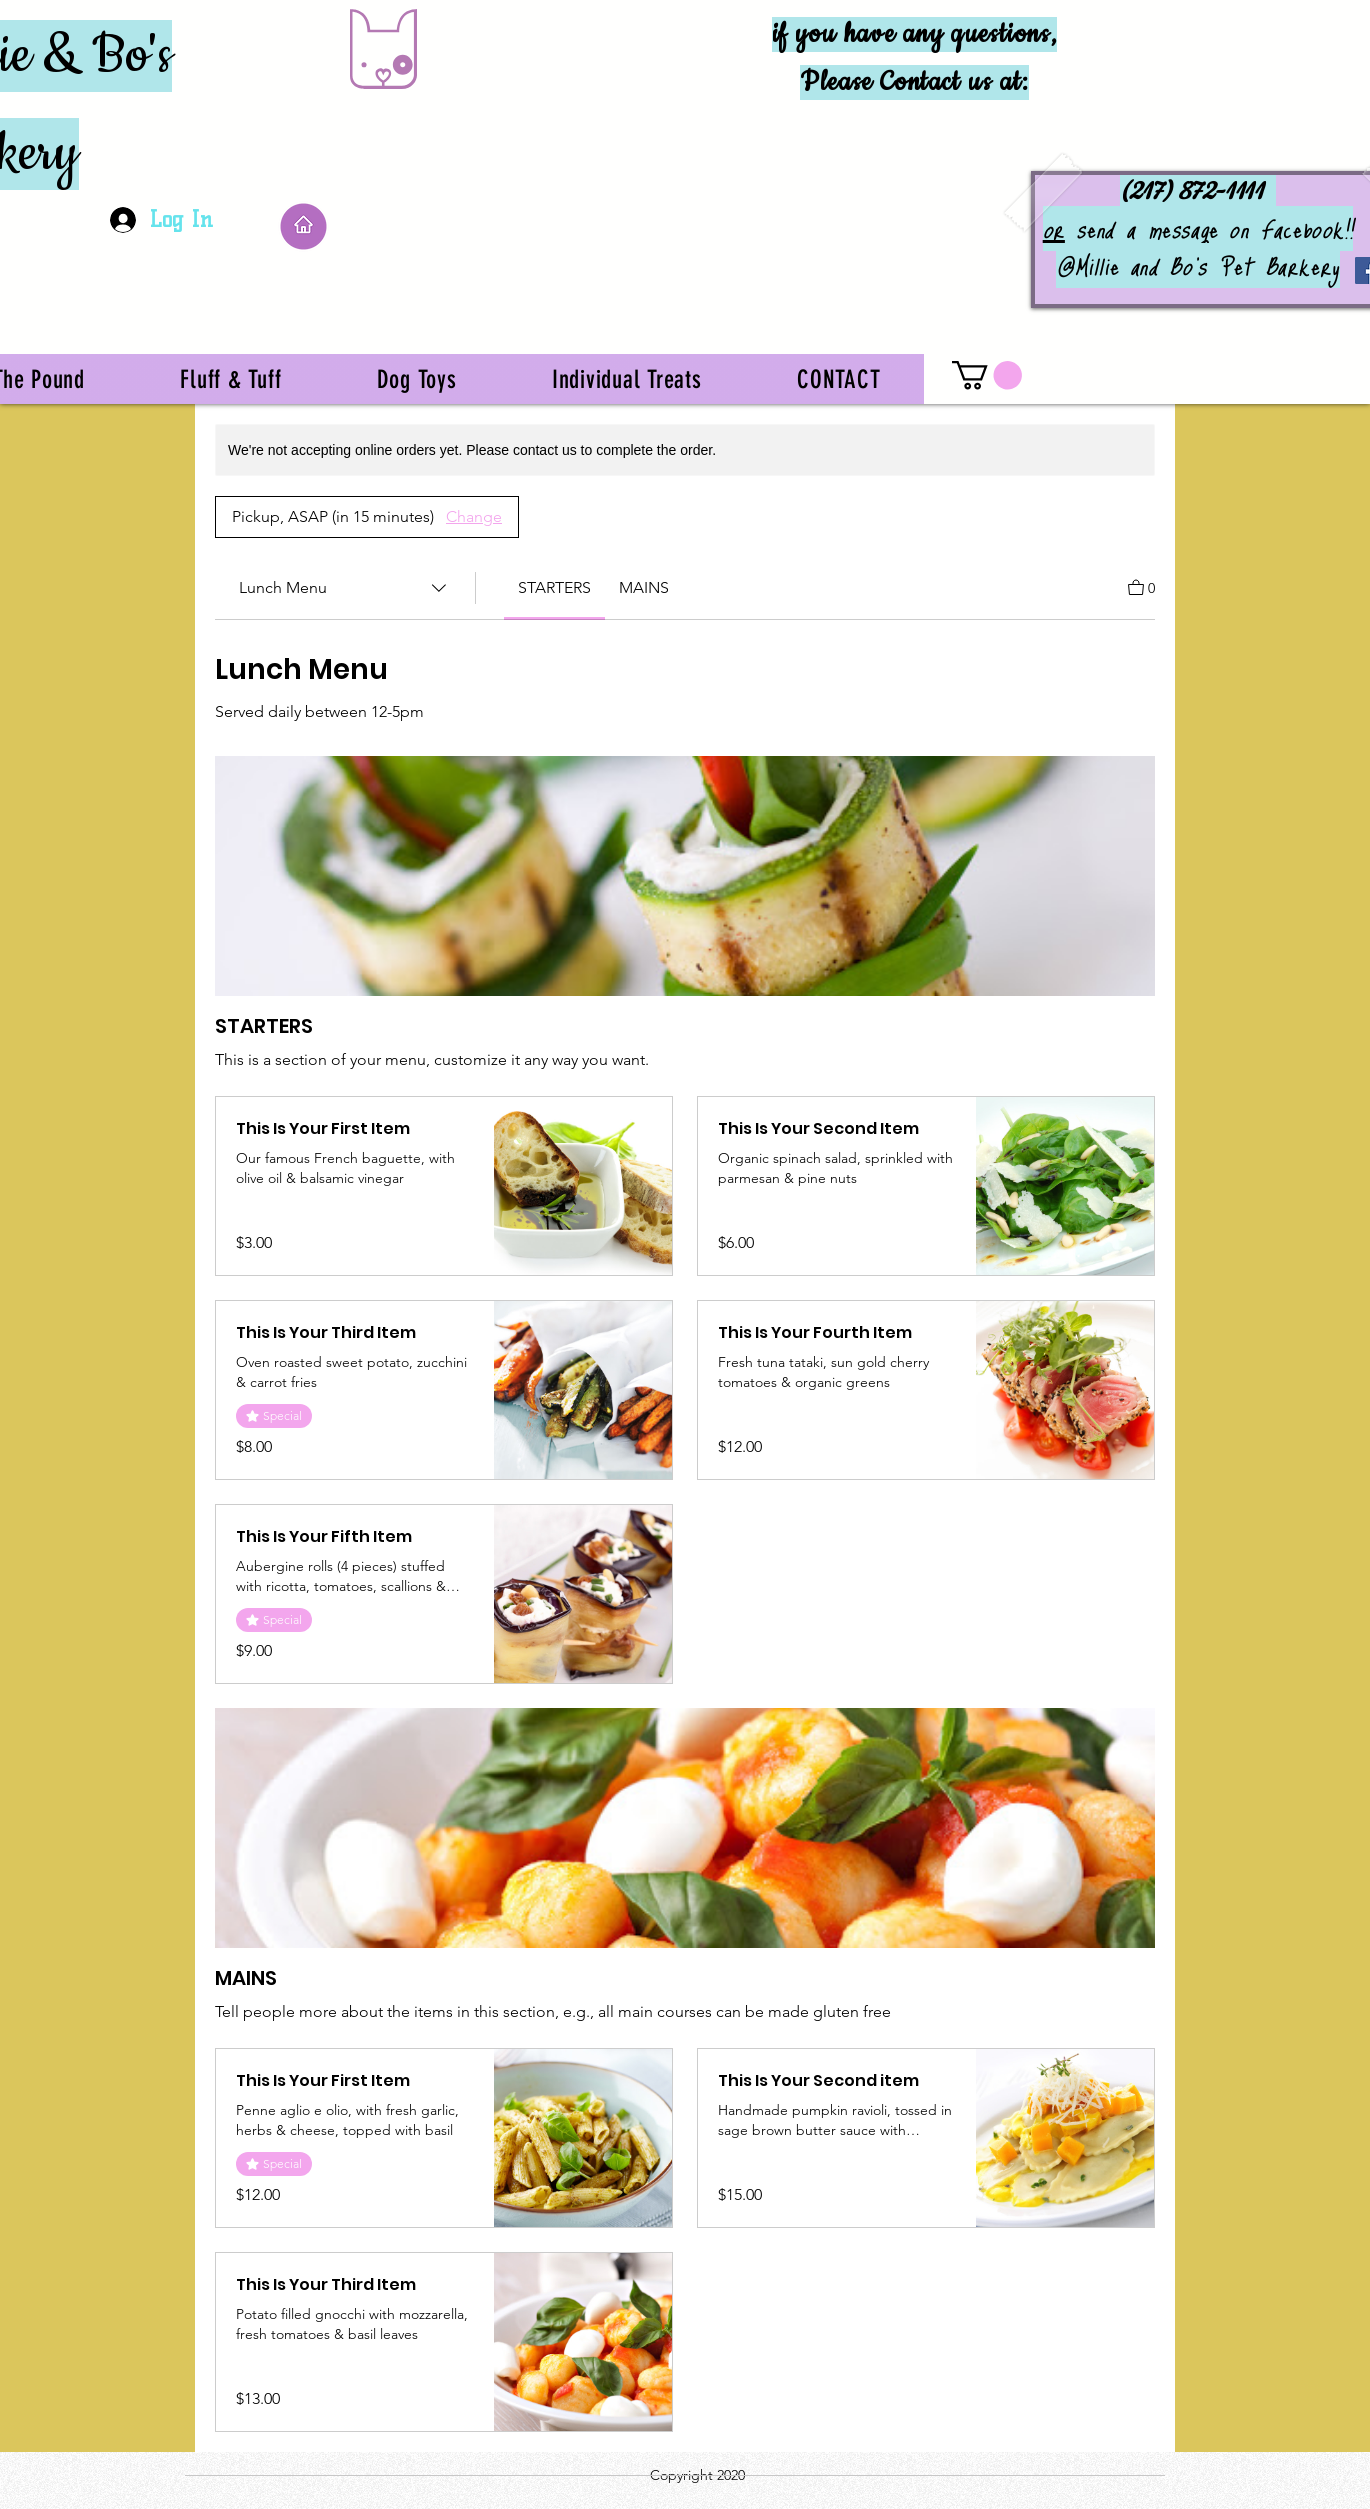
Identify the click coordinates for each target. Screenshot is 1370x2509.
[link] (554, 587)
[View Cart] (1141, 586)
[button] (987, 375)
